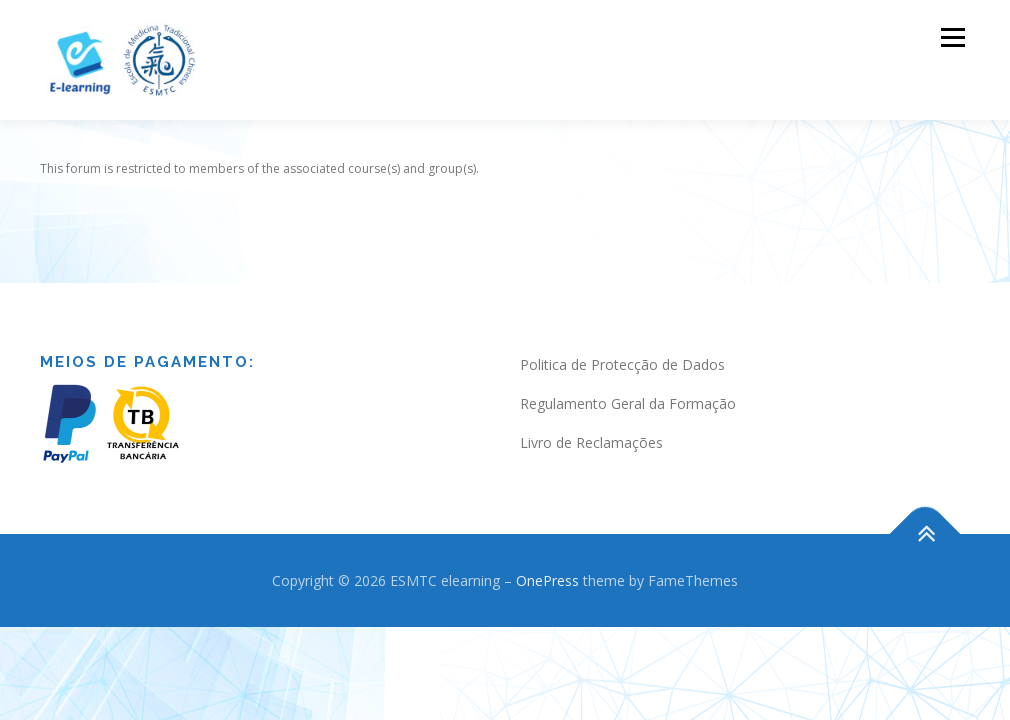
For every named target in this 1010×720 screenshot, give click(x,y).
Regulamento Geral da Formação (628, 383)
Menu (952, 37)
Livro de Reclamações (591, 422)
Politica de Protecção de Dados (622, 344)
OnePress (547, 560)
